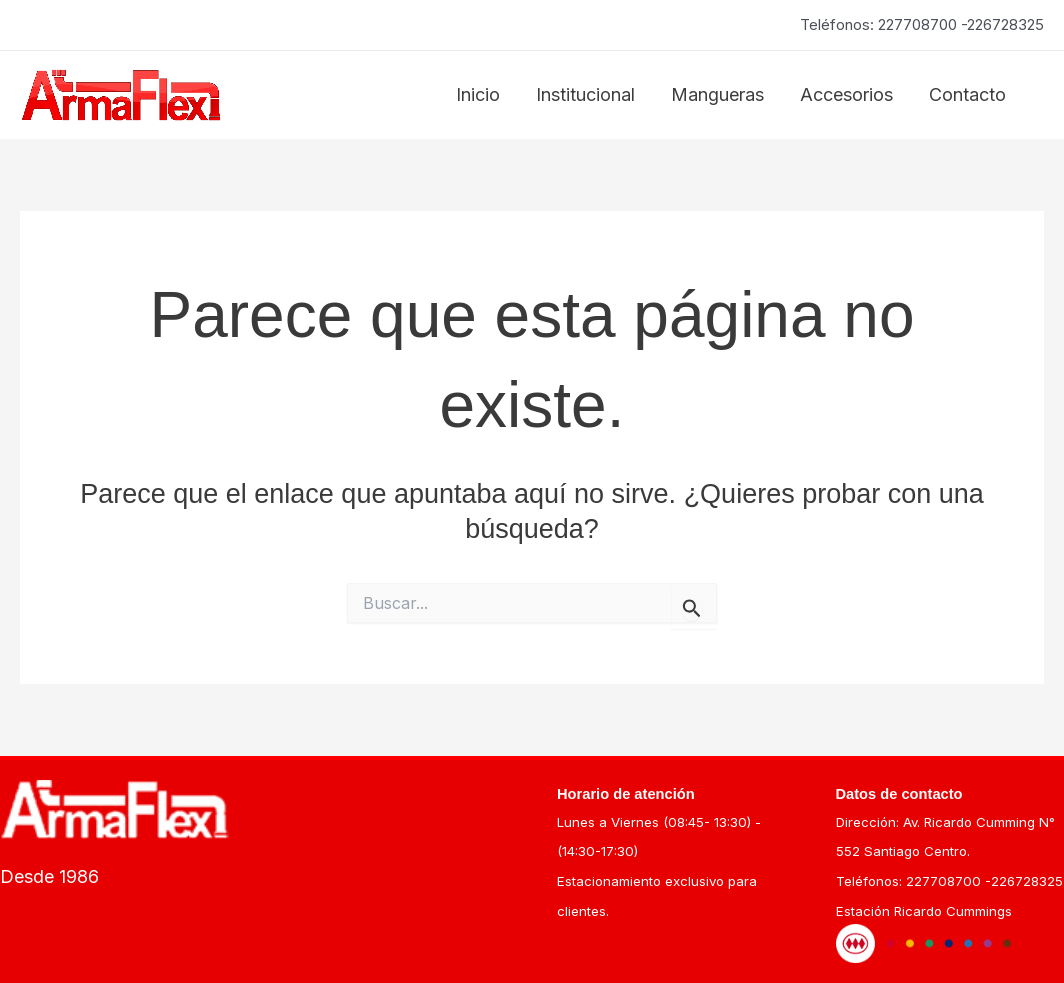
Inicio (478, 94)
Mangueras (717, 94)
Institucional (585, 94)
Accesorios (846, 94)
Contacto (967, 94)
